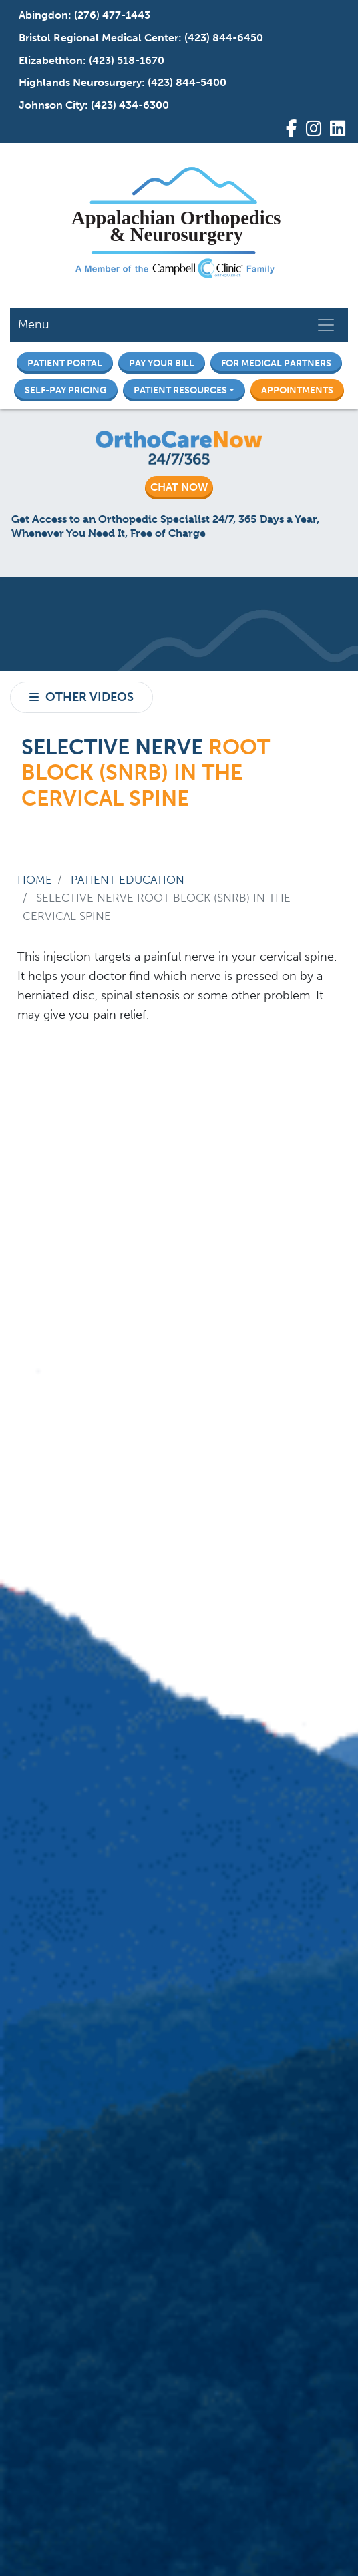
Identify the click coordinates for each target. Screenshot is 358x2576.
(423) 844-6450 (223, 37)
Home (34, 879)
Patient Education (127, 879)
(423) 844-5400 (187, 82)
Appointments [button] (297, 390)
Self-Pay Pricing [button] (66, 390)
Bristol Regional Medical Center (98, 37)
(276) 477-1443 (112, 15)
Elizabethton (51, 60)
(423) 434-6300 (130, 105)
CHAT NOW (179, 487)
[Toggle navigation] (326, 325)
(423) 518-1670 (126, 60)
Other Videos (89, 697)
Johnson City (52, 105)
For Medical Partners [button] (276, 363)
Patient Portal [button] (64, 363)
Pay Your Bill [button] (161, 363)
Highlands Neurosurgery (80, 82)
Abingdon (43, 15)
